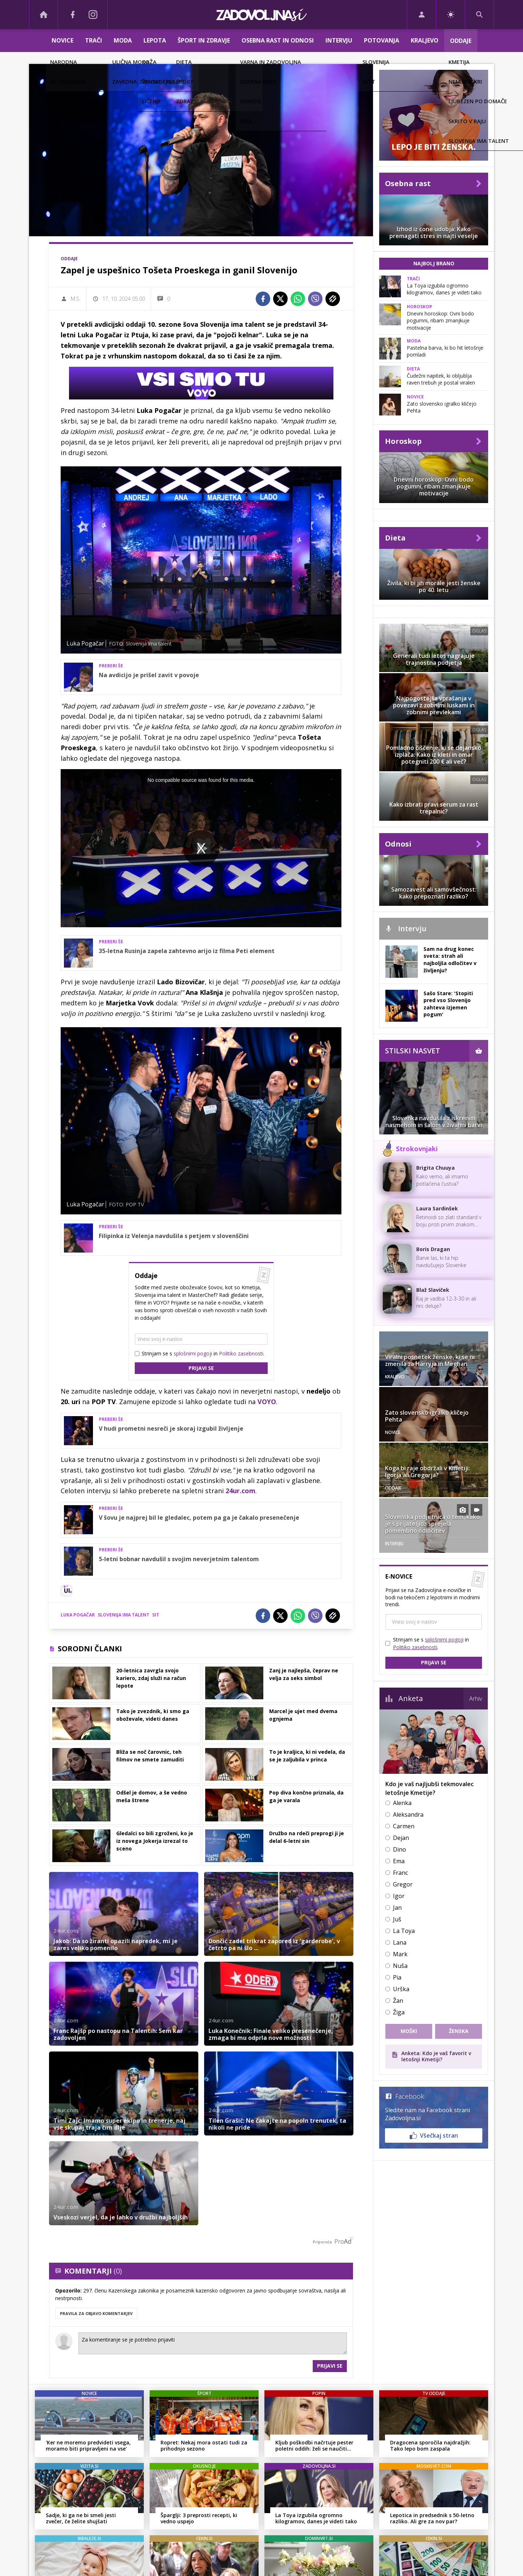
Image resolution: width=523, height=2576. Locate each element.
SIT (155, 1615)
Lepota (154, 40)
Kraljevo (424, 40)
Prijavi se (201, 1368)
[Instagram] (93, 14)
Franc (400, 1873)
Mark (400, 1954)
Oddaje (460, 41)
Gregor (403, 1884)
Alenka (402, 1803)
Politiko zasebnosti (241, 1353)
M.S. (75, 298)
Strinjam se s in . (203, 1353)
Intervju (338, 40)
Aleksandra (408, 1815)
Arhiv (475, 1699)
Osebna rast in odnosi (278, 40)
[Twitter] (280, 299)
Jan (397, 1908)
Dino (399, 1849)
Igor (399, 1896)
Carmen (403, 1826)
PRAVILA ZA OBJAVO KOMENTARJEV (96, 2313)
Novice (62, 40)
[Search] (479, 14)
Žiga (399, 2012)
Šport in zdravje (204, 40)
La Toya (404, 1931)
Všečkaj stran (434, 2135)
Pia (397, 1977)
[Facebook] (72, 14)
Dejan (401, 1838)
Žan (398, 2001)
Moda (123, 40)
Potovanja (381, 40)
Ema (399, 1861)
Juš (397, 1919)
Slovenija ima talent (123, 1615)
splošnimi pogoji (193, 1353)
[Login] (421, 14)
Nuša (400, 1966)
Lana (399, 1942)
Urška (401, 1989)
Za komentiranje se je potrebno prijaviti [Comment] (212, 2343)
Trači (93, 40)
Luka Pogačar (78, 1615)
